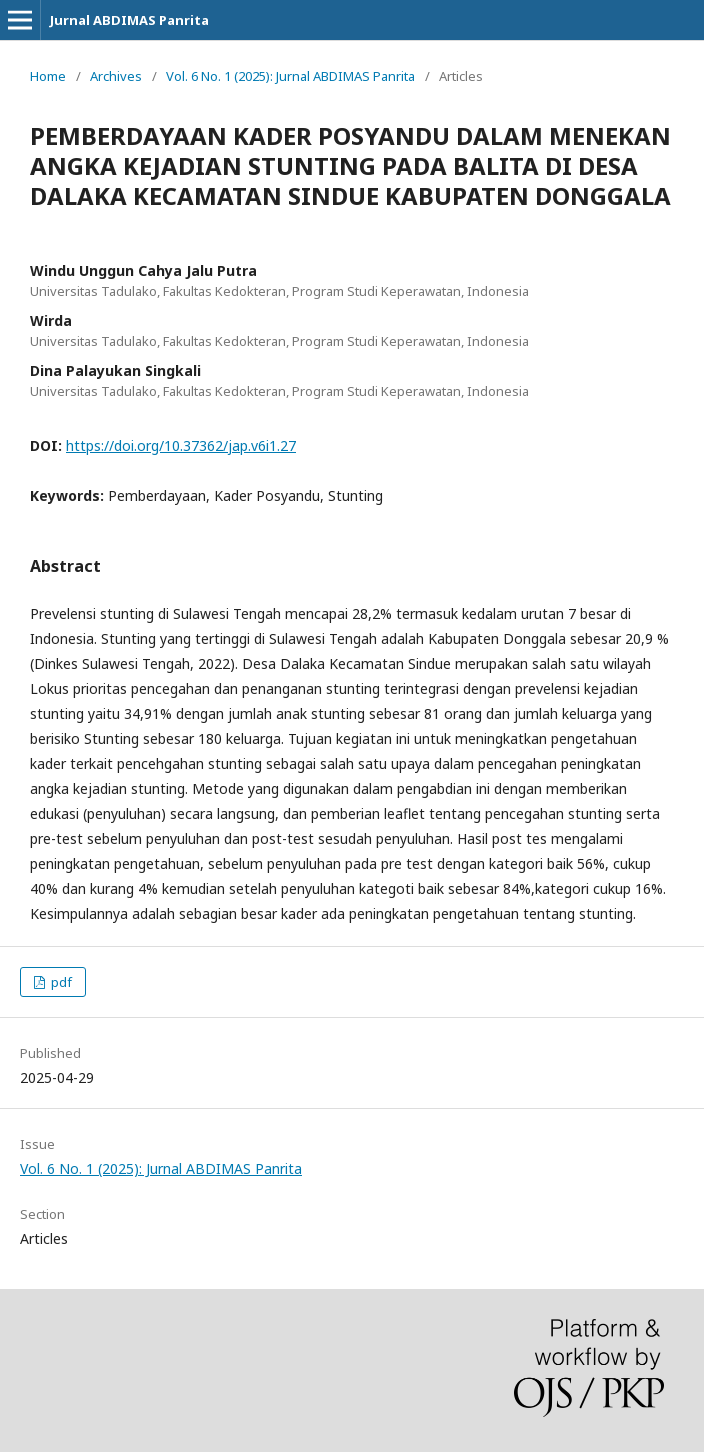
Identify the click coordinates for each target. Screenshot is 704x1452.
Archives (116, 76)
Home (48, 76)
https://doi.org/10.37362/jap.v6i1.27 (181, 445)
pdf (60, 982)
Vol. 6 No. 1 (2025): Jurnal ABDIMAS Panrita (290, 76)
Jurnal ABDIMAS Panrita (129, 20)
